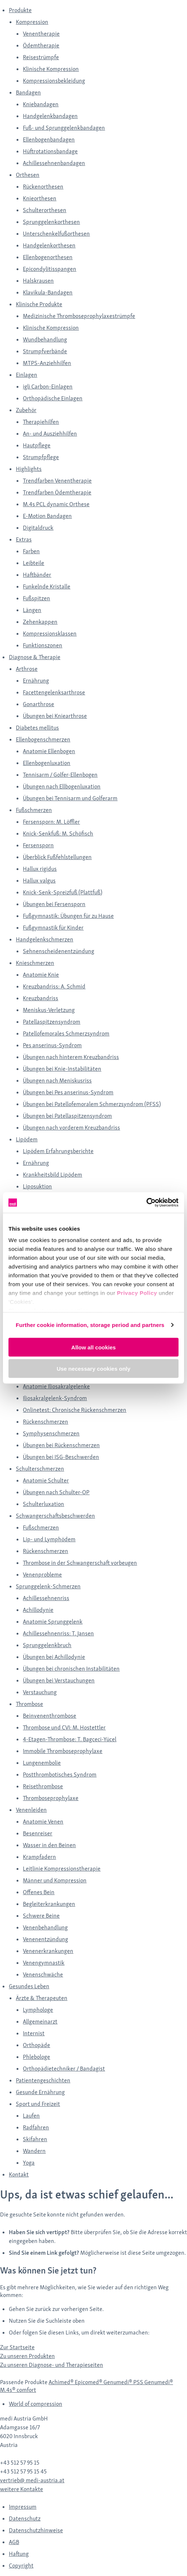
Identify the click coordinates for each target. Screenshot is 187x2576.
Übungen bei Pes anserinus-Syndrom (68, 1092)
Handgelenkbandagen (50, 116)
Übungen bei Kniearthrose (55, 716)
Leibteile (33, 563)
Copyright (21, 2565)
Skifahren (35, 2139)
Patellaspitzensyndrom (51, 1022)
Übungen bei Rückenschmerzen (61, 1445)
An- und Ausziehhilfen (50, 433)
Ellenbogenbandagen (49, 139)
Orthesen (27, 175)
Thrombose (29, 1704)
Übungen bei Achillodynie (54, 1657)
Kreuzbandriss (40, 998)
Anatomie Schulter (46, 1480)
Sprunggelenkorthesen (51, 222)
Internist (34, 2033)
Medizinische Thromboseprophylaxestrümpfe (79, 316)
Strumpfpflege (41, 457)
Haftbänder (37, 575)
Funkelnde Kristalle (46, 586)
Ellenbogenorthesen (48, 257)
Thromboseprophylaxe (50, 1798)
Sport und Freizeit (38, 2104)
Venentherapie (41, 33)
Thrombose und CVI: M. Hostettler (64, 1727)
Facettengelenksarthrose (54, 692)
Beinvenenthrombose (49, 1716)
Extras (24, 539)
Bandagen (28, 92)
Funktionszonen (42, 645)
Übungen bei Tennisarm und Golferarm (70, 798)
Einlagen (26, 375)
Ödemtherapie (41, 45)
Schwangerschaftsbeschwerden (55, 1516)
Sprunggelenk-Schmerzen (48, 1586)
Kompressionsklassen (50, 633)
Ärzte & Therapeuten (41, 1998)
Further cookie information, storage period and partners (90, 1325)
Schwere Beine (41, 1916)
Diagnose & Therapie (34, 657)
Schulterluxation (43, 1504)
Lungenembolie (42, 1763)
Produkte (20, 10)
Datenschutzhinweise (36, 2530)
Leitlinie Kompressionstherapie (61, 1868)
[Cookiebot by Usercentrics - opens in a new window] (146, 1203)
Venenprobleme (42, 1574)
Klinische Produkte (39, 304)
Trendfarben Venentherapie (57, 480)
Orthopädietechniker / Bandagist (64, 2068)
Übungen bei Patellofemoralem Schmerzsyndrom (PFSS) (92, 1104)
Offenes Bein (38, 1892)
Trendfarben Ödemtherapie (57, 492)
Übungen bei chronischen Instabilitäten (71, 1668)
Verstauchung (40, 1692)
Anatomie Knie (41, 974)
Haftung (19, 2554)
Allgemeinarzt (40, 2021)
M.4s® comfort (18, 2390)
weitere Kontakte (21, 2489)
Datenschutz (24, 2518)
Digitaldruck (38, 528)
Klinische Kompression (51, 69)
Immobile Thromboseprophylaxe (62, 1751)
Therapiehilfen (41, 422)
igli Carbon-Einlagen (48, 386)
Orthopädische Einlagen (52, 398)
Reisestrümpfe (41, 57)
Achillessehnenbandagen (54, 163)
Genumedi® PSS (123, 2382)
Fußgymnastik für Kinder (53, 927)
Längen (32, 610)
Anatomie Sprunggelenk (52, 1621)
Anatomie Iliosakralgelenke (56, 1386)
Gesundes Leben (29, 1986)
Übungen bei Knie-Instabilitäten (62, 1069)
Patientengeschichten (43, 2080)
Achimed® (62, 2382)
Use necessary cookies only (93, 1369)
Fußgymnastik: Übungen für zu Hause (68, 916)
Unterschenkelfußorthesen (56, 233)
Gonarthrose (38, 704)
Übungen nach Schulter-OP (56, 1492)
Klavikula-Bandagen (48, 292)
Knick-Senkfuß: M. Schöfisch (58, 833)
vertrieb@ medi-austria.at (32, 2480)
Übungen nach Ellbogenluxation (61, 786)
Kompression (32, 22)
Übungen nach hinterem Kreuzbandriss (71, 1057)
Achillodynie (38, 1610)
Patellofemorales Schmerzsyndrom (66, 1033)
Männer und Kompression (55, 1880)
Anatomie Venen (43, 1821)
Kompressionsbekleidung (54, 81)
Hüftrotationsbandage (50, 151)
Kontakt (19, 2174)
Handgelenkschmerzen (44, 939)
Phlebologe (36, 2057)
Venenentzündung (45, 1939)
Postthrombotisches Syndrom (59, 1774)
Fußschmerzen (34, 810)
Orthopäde (36, 2045)
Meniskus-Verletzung (49, 1010)
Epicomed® (89, 2382)
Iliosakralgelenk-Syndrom (55, 1398)
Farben (31, 551)
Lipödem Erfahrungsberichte (58, 1151)
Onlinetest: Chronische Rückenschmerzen (74, 1410)
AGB (14, 2542)
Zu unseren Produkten (27, 2356)
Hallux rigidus (40, 869)
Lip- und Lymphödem (49, 1539)
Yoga (29, 2163)
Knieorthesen (39, 198)
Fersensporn (38, 845)
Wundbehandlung (45, 339)
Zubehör (26, 410)
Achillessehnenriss (46, 1598)
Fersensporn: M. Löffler (51, 822)
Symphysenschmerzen (51, 1433)
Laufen (31, 2115)
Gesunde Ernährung (40, 2092)
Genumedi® (158, 2382)
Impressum (22, 2507)
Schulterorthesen (44, 210)
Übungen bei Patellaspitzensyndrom (67, 1116)
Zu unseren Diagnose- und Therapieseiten (51, 2365)
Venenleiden (31, 1810)
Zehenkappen (40, 622)
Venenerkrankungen (48, 1951)
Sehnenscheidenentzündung (58, 951)
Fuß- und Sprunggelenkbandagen (64, 128)
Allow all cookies (93, 1347)
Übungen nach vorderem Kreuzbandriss (71, 1127)
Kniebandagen (41, 104)
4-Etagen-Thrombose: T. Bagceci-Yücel (69, 1739)
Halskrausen (38, 281)
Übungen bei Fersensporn (54, 904)
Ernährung (36, 680)
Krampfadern (39, 1857)
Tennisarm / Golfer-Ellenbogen (60, 775)
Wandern (34, 2151)
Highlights (29, 469)
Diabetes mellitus (37, 727)
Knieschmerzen (35, 963)
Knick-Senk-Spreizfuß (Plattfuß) (62, 892)
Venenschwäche (43, 1974)
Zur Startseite (17, 2347)
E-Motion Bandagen (47, 516)
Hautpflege (36, 445)
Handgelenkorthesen (49, 245)
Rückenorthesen (43, 186)
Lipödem (27, 1139)
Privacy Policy (137, 1293)
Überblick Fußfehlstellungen (57, 857)
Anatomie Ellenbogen (49, 751)
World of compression (35, 2404)
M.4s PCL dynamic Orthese (56, 504)
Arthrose (27, 669)
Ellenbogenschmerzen (43, 739)
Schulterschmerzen (40, 1469)
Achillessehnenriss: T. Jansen (58, 1633)
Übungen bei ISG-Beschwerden (61, 1457)
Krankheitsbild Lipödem (52, 1174)
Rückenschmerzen (45, 1421)
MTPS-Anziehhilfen (47, 363)
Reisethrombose (43, 1786)
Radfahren (36, 2127)
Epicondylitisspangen (49, 269)
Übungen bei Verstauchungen (59, 1680)
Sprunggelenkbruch (47, 1645)
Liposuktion (37, 1186)
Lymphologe (38, 2010)
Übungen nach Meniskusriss (57, 1080)
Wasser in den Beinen (49, 1845)
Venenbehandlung (45, 1927)
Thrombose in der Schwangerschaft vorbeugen (80, 1563)
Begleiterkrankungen (49, 1904)
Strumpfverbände (45, 351)
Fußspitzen (36, 598)
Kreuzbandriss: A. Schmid (54, 986)
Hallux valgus (39, 880)
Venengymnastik (43, 1963)
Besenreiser (37, 1833)
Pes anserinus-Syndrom (52, 1045)
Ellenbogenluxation (46, 763)
